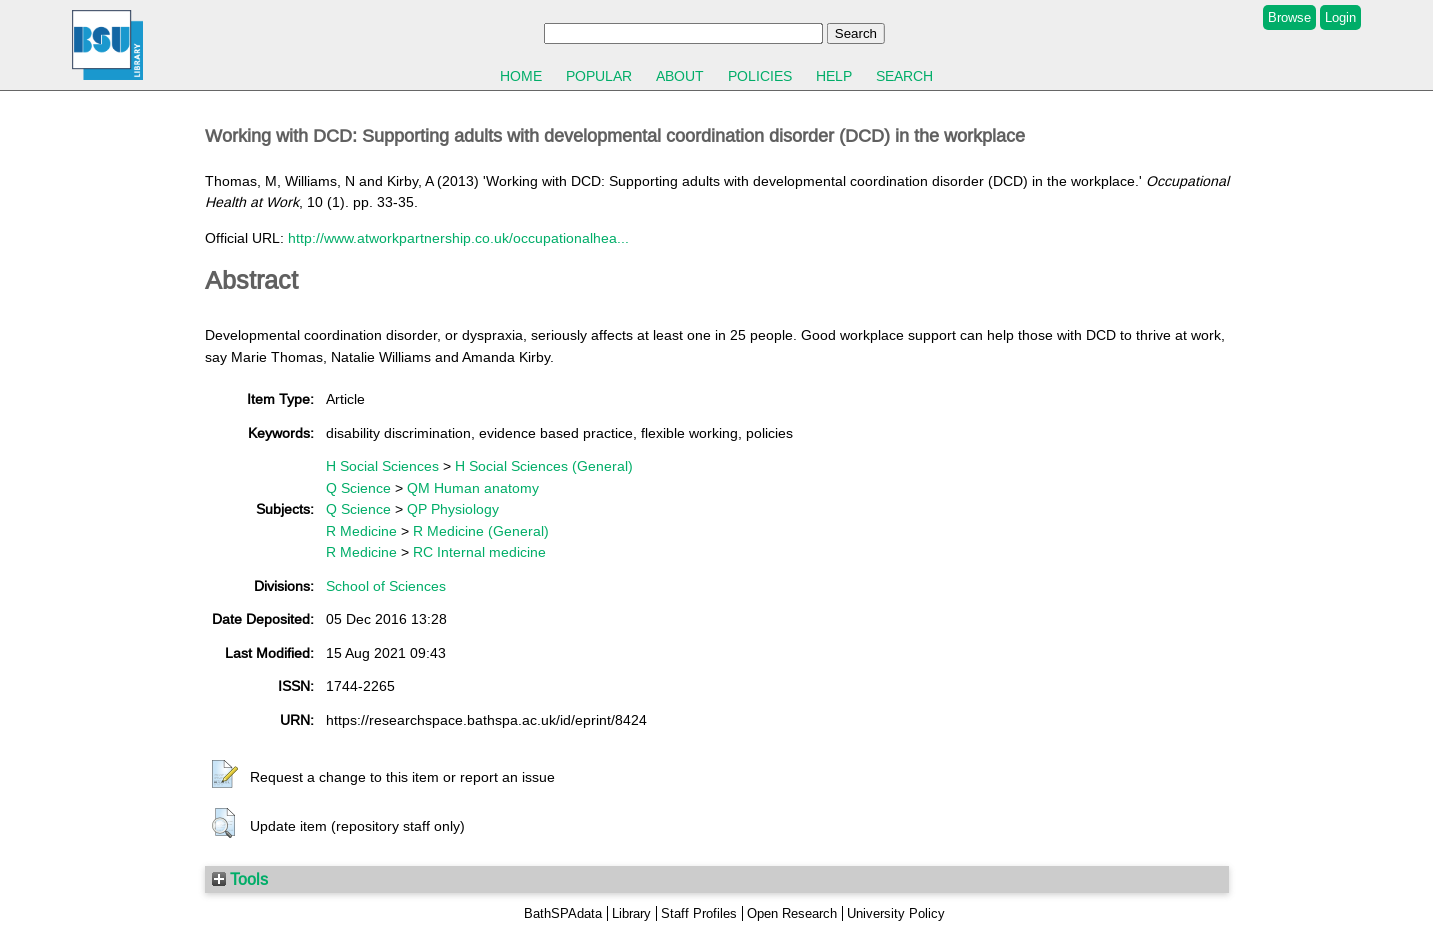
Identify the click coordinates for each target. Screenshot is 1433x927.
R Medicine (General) (481, 531)
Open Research (792, 913)
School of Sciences (386, 586)
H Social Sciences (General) (544, 466)
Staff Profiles (699, 913)
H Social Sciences (382, 466)
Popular (599, 76)
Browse (1289, 17)
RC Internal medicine (479, 552)
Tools (240, 879)
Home (521, 76)
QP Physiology (453, 509)
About (680, 76)
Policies (760, 76)
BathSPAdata (563, 913)
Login (1340, 17)
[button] (225, 775)
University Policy (896, 913)
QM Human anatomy (473, 488)
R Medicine (361, 531)
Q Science (358, 488)
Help (834, 76)
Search (904, 76)
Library (631, 913)
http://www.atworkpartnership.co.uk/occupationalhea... (458, 238)
